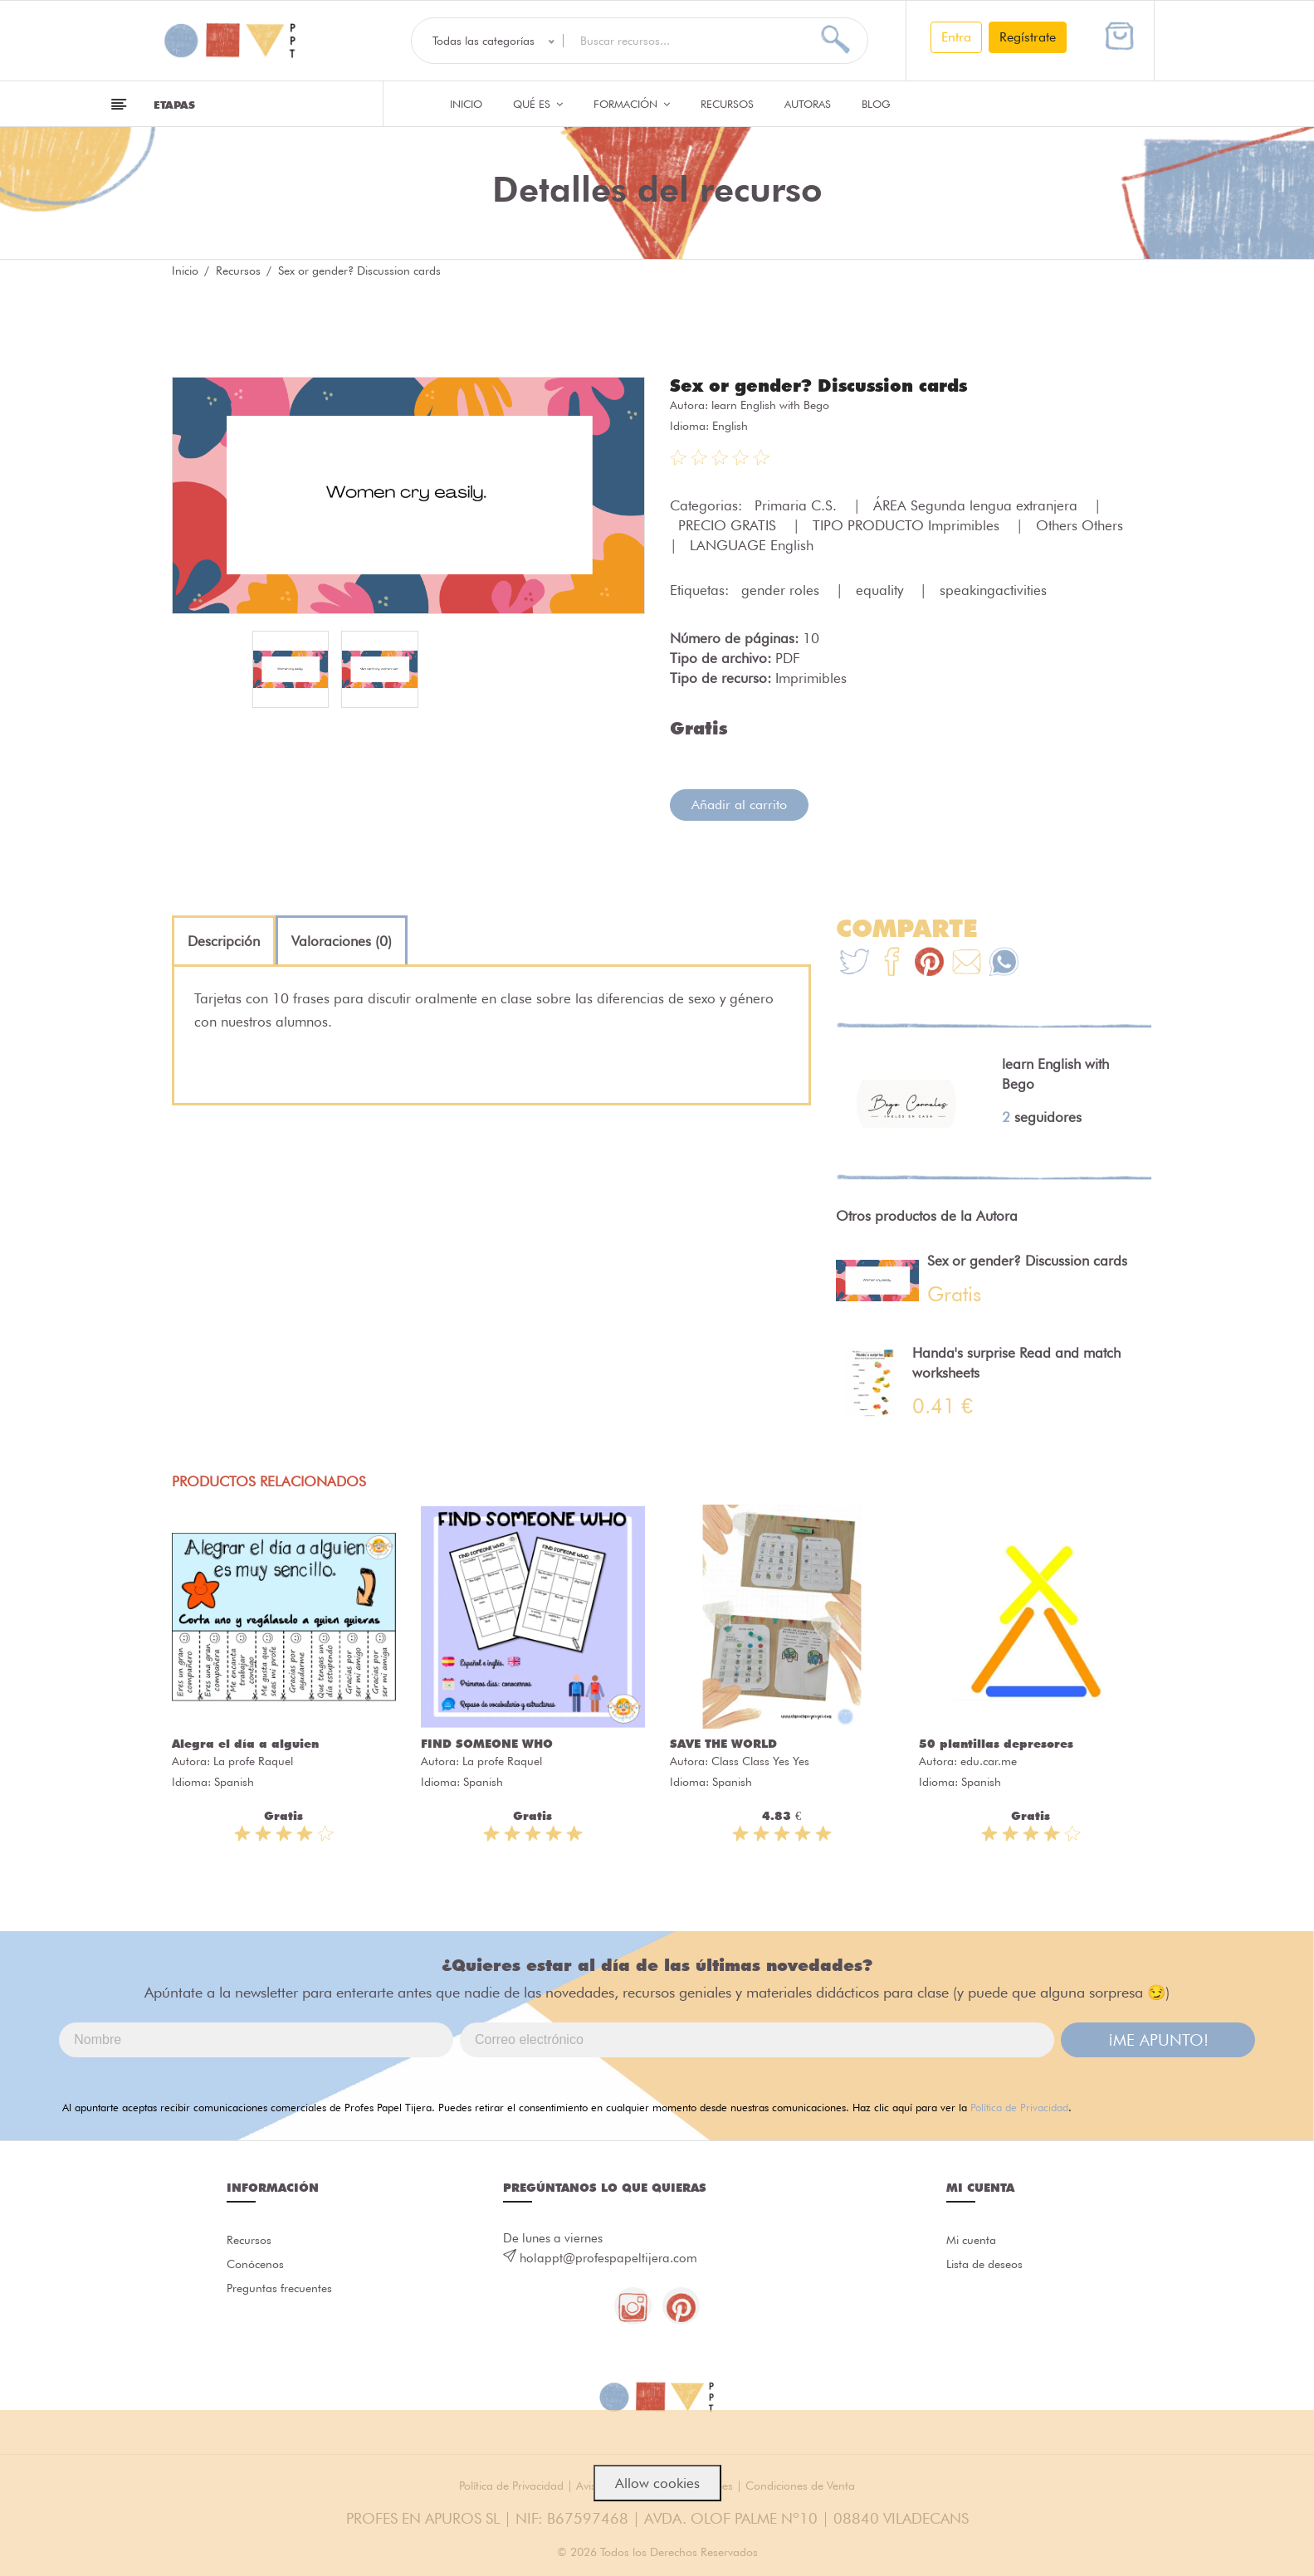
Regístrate (1027, 37)
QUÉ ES (538, 103)
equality (881, 589)
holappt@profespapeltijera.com (608, 2257)
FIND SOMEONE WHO (487, 1742)
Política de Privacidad (1019, 2106)
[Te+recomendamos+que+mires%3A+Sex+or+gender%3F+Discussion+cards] (892, 963)
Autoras (807, 103)
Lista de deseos (988, 2266)
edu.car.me (988, 1760)
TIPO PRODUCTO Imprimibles (908, 524)
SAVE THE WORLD (723, 1742)
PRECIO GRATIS (729, 524)
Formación (631, 103)
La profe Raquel (253, 1760)
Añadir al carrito (739, 804)
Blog (876, 103)
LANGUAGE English (751, 544)
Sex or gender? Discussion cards (826, 385)
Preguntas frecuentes (283, 2293)
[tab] (224, 940)
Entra (956, 37)
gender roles (782, 589)
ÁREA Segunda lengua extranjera (977, 504)
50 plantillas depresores (996, 1742)
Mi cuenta (973, 2239)
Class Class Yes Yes (760, 1760)
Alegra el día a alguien (245, 1742)
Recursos (727, 103)
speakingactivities (993, 589)
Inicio (466, 103)
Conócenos (258, 2266)
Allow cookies (657, 2483)
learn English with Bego (770, 404)
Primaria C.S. (798, 504)
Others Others (1081, 524)
